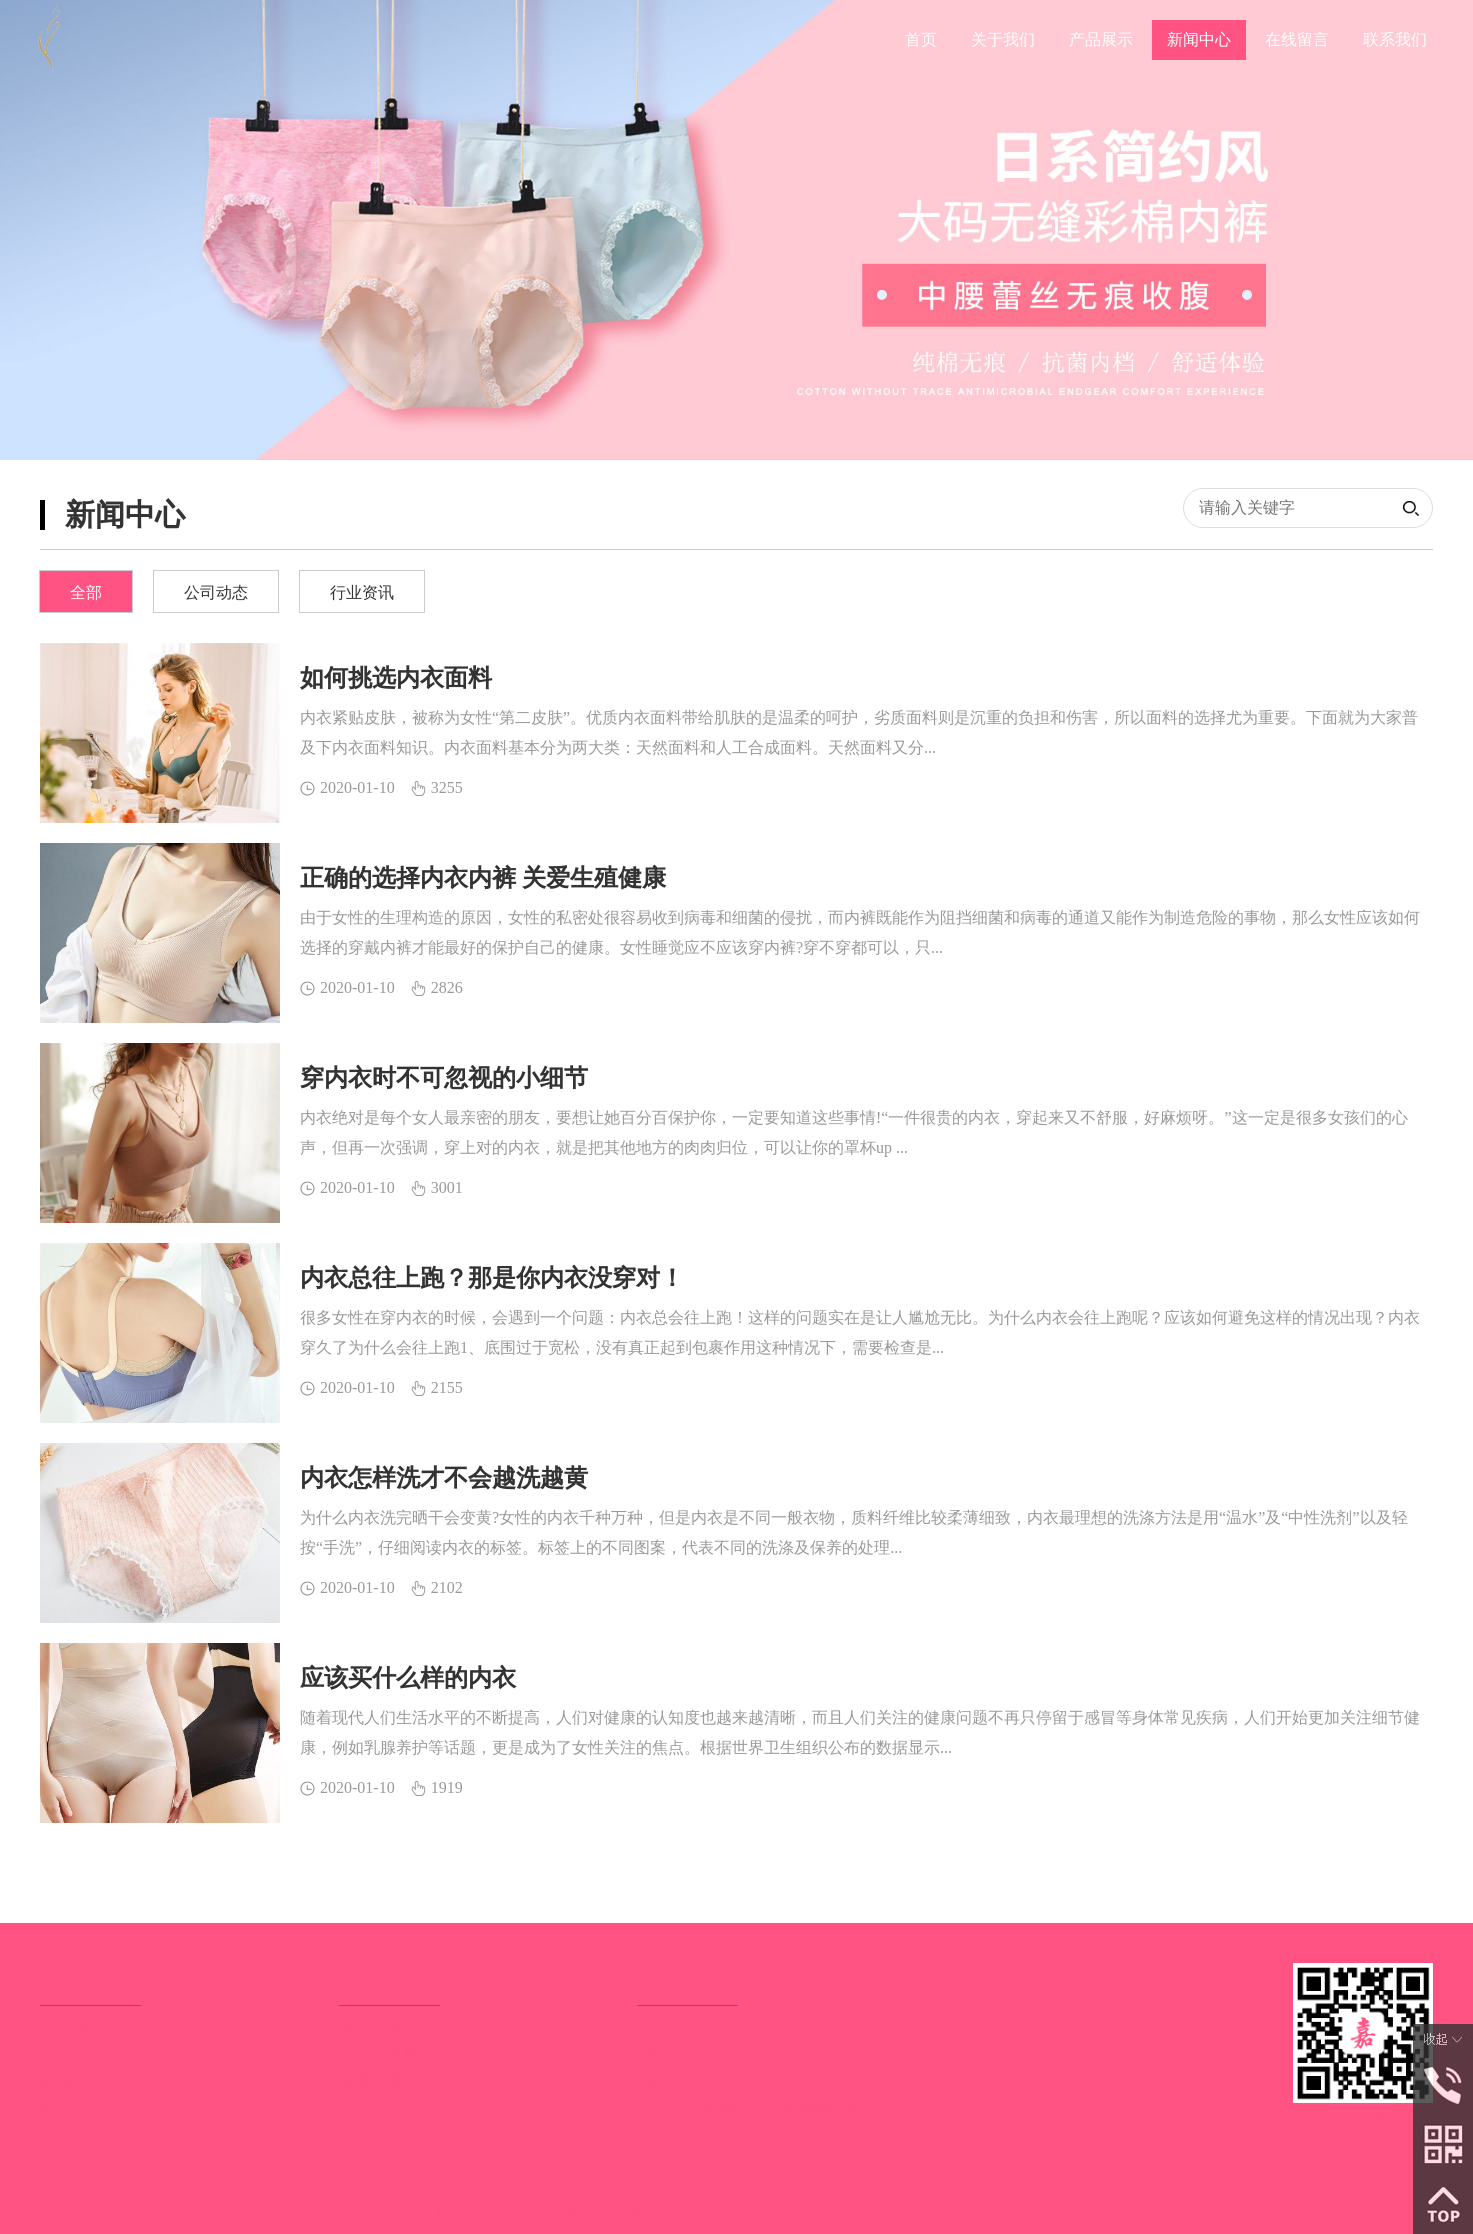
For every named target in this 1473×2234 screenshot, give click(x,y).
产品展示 (72, 2054)
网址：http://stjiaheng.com (725, 2080)
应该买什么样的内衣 (408, 1678)
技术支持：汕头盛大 (813, 2209)
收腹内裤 (371, 2080)
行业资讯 (362, 592)
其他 (355, 2106)
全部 (86, 592)
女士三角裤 (379, 2054)
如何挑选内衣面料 (396, 678)
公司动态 (216, 592)
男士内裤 (371, 2028)
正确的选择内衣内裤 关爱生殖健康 (483, 878)
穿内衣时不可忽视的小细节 (444, 1078)
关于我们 (72, 2028)
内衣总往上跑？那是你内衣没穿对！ (492, 1278)
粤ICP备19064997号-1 (960, 2209)
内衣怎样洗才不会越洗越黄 (444, 1478)
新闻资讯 (72, 2080)
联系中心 (72, 2106)
